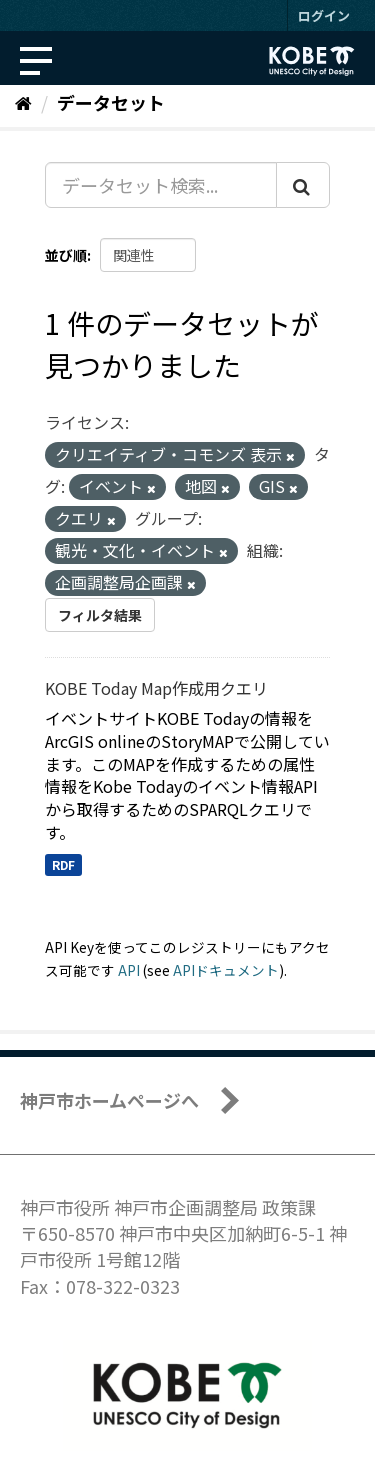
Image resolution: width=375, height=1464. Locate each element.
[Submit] (303, 185)
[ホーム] (23, 102)
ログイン (324, 15)
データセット (111, 102)
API (129, 970)
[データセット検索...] (161, 185)
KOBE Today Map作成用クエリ (156, 688)
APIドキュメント (226, 970)
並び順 (66, 255)
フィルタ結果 (100, 615)
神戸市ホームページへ (109, 1100)
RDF (63, 864)
